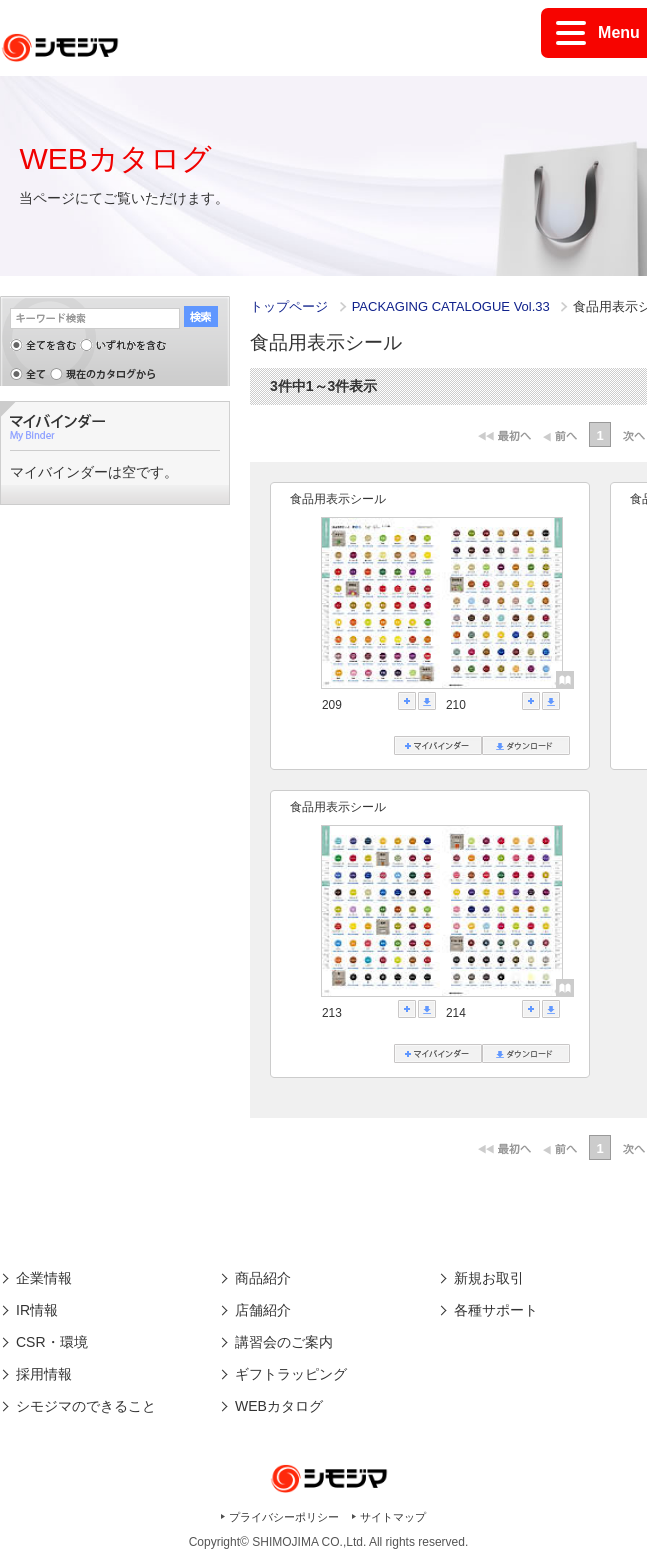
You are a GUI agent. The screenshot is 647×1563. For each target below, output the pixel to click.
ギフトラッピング (291, 1374)
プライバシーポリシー (284, 1517)
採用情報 (44, 1374)
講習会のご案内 (284, 1342)
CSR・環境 (52, 1342)
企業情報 (44, 1278)
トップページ (289, 306)
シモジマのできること (86, 1406)
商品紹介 (263, 1278)
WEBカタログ (279, 1406)
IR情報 (37, 1310)
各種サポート (496, 1310)
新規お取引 (489, 1278)
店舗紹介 (263, 1310)
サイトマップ (393, 1517)
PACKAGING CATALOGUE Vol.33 (453, 306)
